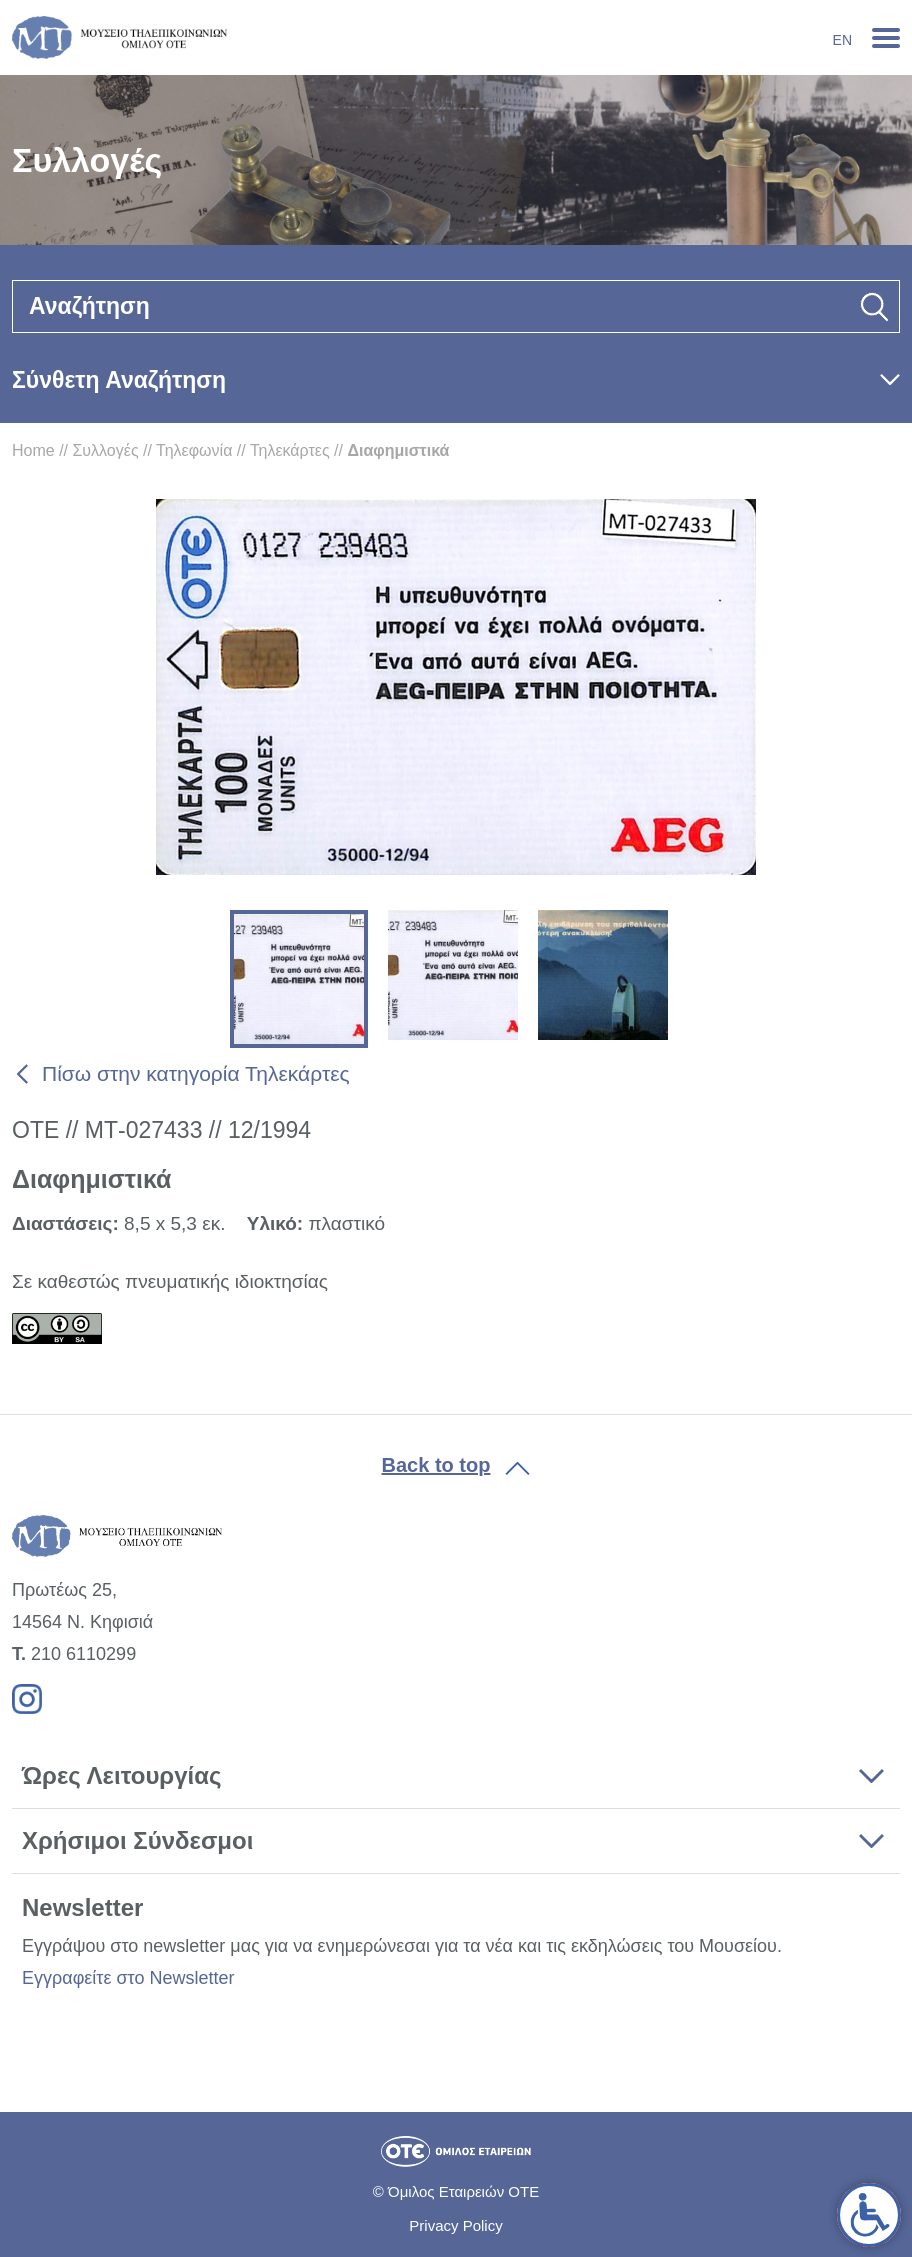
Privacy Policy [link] (455, 2225)
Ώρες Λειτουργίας (121, 1775)
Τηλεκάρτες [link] (290, 450)
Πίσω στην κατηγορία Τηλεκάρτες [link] (196, 1073)
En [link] (842, 40)
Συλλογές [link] (105, 450)
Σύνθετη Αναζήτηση (119, 380)
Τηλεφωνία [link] (194, 450)
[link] (869, 2215)
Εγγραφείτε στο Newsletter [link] (128, 1978)
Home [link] (33, 450)
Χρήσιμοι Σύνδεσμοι (137, 1840)
